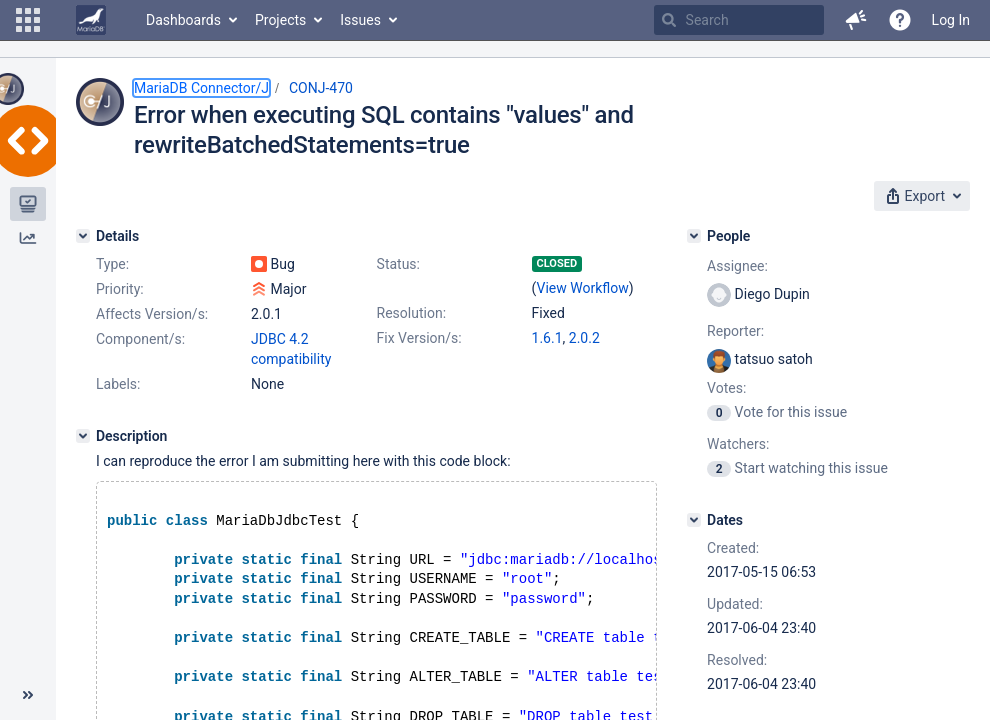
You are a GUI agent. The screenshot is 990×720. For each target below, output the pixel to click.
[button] (28, 20)
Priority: (120, 289)
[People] (694, 236)
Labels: (118, 384)
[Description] (83, 436)
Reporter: (735, 331)
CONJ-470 (321, 88)
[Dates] (694, 520)
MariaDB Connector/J (201, 88)
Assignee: (737, 266)
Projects (280, 20)
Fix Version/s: (419, 338)
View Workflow (583, 288)
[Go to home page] (91, 20)
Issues (360, 20)
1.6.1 (547, 338)
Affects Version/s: (152, 314)
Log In (951, 20)
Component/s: (140, 339)
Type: (112, 264)
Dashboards (183, 20)
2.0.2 (584, 338)
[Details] (83, 236)
